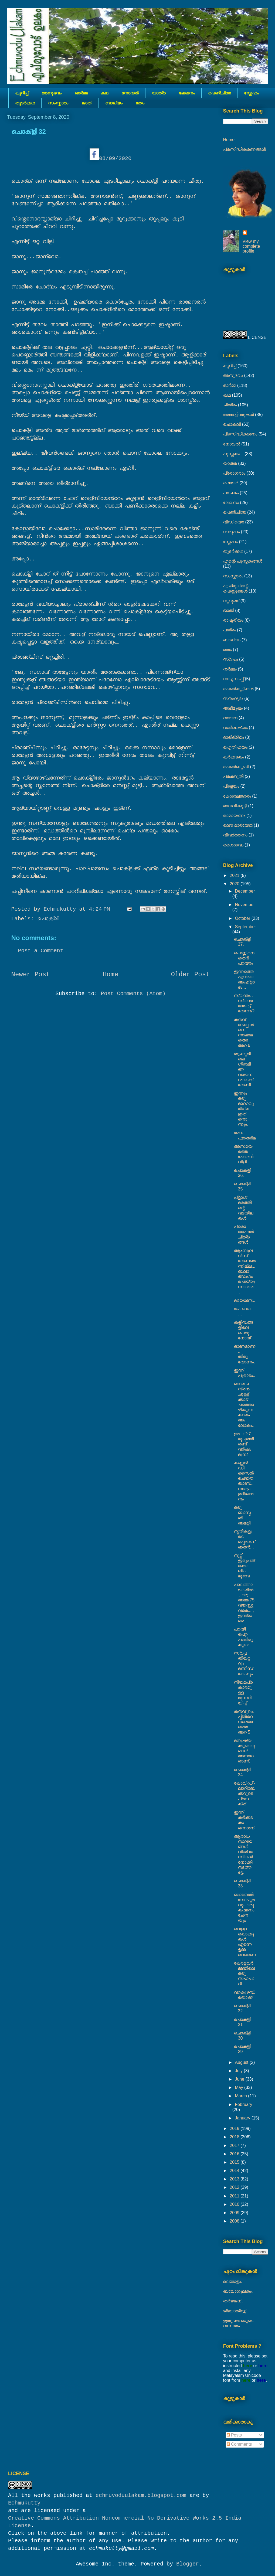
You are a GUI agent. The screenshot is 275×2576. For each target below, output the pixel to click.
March (241, 2096)
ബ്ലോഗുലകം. (238, 2291)
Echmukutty (24, 2503)
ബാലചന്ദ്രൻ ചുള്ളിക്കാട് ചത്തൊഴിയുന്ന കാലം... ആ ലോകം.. (244, 1404)
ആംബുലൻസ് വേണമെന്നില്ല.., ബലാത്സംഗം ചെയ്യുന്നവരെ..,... (244, 1271)
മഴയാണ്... (244, 1300)
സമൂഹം (231, 531)
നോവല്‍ (130, 93)
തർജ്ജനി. (233, 2301)
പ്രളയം (231, 786)
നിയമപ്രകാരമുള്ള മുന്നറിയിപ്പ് (243, 1692)
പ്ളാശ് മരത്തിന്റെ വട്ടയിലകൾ (243, 1207)
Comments (239, 2444)
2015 (235, 2162)
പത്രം (229, 630)
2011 (235, 2196)
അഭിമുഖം (233, 708)
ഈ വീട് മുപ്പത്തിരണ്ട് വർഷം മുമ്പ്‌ (244, 1444)
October (243, 918)
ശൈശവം (233, 845)
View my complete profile (251, 246)
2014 (235, 2170)
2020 (235, 884)
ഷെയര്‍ (231, 483)
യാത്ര (158, 93)
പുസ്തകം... (233, 453)
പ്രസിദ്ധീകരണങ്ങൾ (244, 149)
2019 (235, 2128)
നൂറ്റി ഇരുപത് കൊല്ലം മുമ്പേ (244, 1565)
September (245, 926)
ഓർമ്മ (81, 93)
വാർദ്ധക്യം (235, 727)
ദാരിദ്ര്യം (233, 737)
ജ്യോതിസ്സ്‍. (235, 2311)
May (239, 2087)
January (243, 2118)
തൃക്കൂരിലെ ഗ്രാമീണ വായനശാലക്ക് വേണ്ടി (243, 1069)
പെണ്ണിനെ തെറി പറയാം (244, 958)
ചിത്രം (230, 405)
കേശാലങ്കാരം (237, 796)
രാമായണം (234, 815)
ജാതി (87, 103)
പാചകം (231, 493)
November (245, 904)
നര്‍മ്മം (230, 669)
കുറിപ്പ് (21, 93)
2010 (235, 2204)
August (242, 2062)
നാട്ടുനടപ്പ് (233, 678)
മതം (140, 103)
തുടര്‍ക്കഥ (25, 103)
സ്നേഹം (251, 93)
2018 (235, 2137)
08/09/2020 (110, 158)
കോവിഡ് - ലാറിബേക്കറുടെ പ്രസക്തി (244, 1793)
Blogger (187, 2564)
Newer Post (30, 974)
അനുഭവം (52, 93)
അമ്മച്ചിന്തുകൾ (238, 414)
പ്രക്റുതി (233, 776)
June (240, 2079)
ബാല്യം (114, 103)
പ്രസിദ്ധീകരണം (240, 434)
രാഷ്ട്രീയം (233, 620)
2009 (235, 2212)
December (245, 891)
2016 (235, 2154)
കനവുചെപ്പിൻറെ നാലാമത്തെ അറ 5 (244, 1721)
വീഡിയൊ (233, 522)
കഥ (104, 93)
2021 (235, 875)
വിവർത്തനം (235, 835)
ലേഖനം (187, 93)
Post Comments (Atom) (133, 994)
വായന (230, 718)
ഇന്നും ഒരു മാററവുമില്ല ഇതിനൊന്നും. (244, 1109)
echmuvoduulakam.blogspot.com (141, 2495)
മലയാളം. (232, 2281)
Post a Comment (40, 951)
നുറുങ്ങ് (231, 600)
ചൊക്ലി (48, 919)
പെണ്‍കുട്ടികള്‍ (238, 688)
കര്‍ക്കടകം (233, 757)
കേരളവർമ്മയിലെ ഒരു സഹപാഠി (244, 1973)
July (239, 2070)
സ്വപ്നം (230, 659)
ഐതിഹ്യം (235, 747)
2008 (235, 2221)
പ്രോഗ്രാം (234, 473)
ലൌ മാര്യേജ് (238, 825)
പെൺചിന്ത (219, 93)
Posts (234, 2435)
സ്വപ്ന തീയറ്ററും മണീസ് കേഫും (243, 1663)
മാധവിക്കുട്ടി (235, 806)
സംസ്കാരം (58, 103)
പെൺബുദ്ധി (236, 766)
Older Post (190, 974)
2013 (235, 2179)
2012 (235, 2187)
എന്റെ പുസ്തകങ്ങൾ (242, 561)
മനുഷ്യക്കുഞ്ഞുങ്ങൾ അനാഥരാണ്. (244, 1751)
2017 (235, 2145)
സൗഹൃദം (233, 698)
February (243, 2104)
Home (110, 974)
